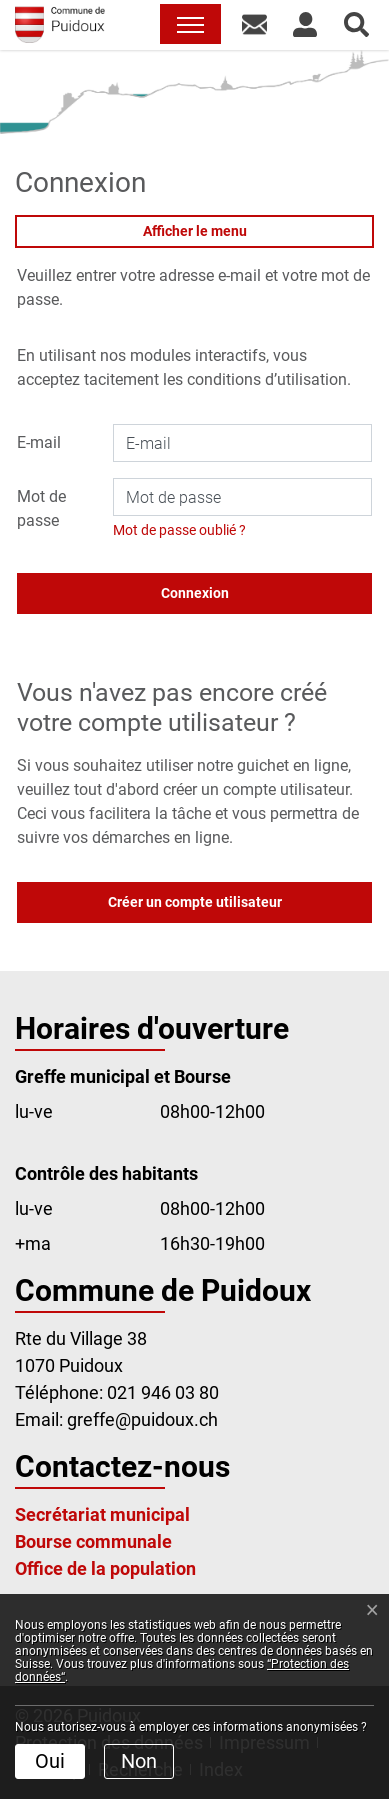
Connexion (195, 593)
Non (139, 1761)
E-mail (39, 442)
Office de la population (105, 1568)
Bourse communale (93, 1541)
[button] (254, 24)
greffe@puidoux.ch (142, 1419)
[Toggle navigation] (190, 24)
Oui (50, 1761)
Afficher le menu (195, 231)
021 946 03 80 (163, 1392)
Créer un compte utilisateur (195, 902)
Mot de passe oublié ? (179, 530)
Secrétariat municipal (102, 1514)
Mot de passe (41, 508)
